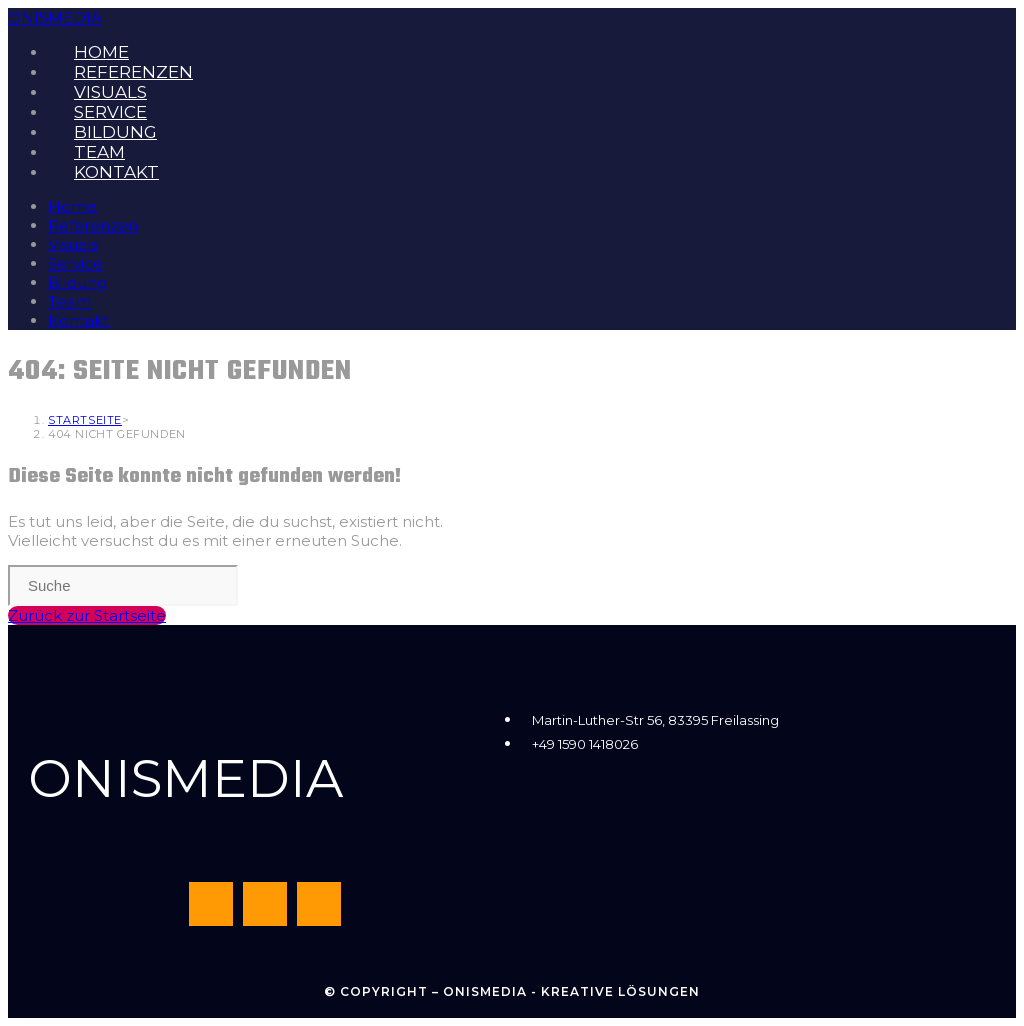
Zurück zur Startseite (87, 615)
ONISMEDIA (55, 17)
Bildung (77, 282)
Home (72, 206)
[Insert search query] (123, 585)
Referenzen (93, 225)
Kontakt (78, 320)
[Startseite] (85, 420)
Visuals (73, 244)
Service (75, 263)
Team (69, 301)
